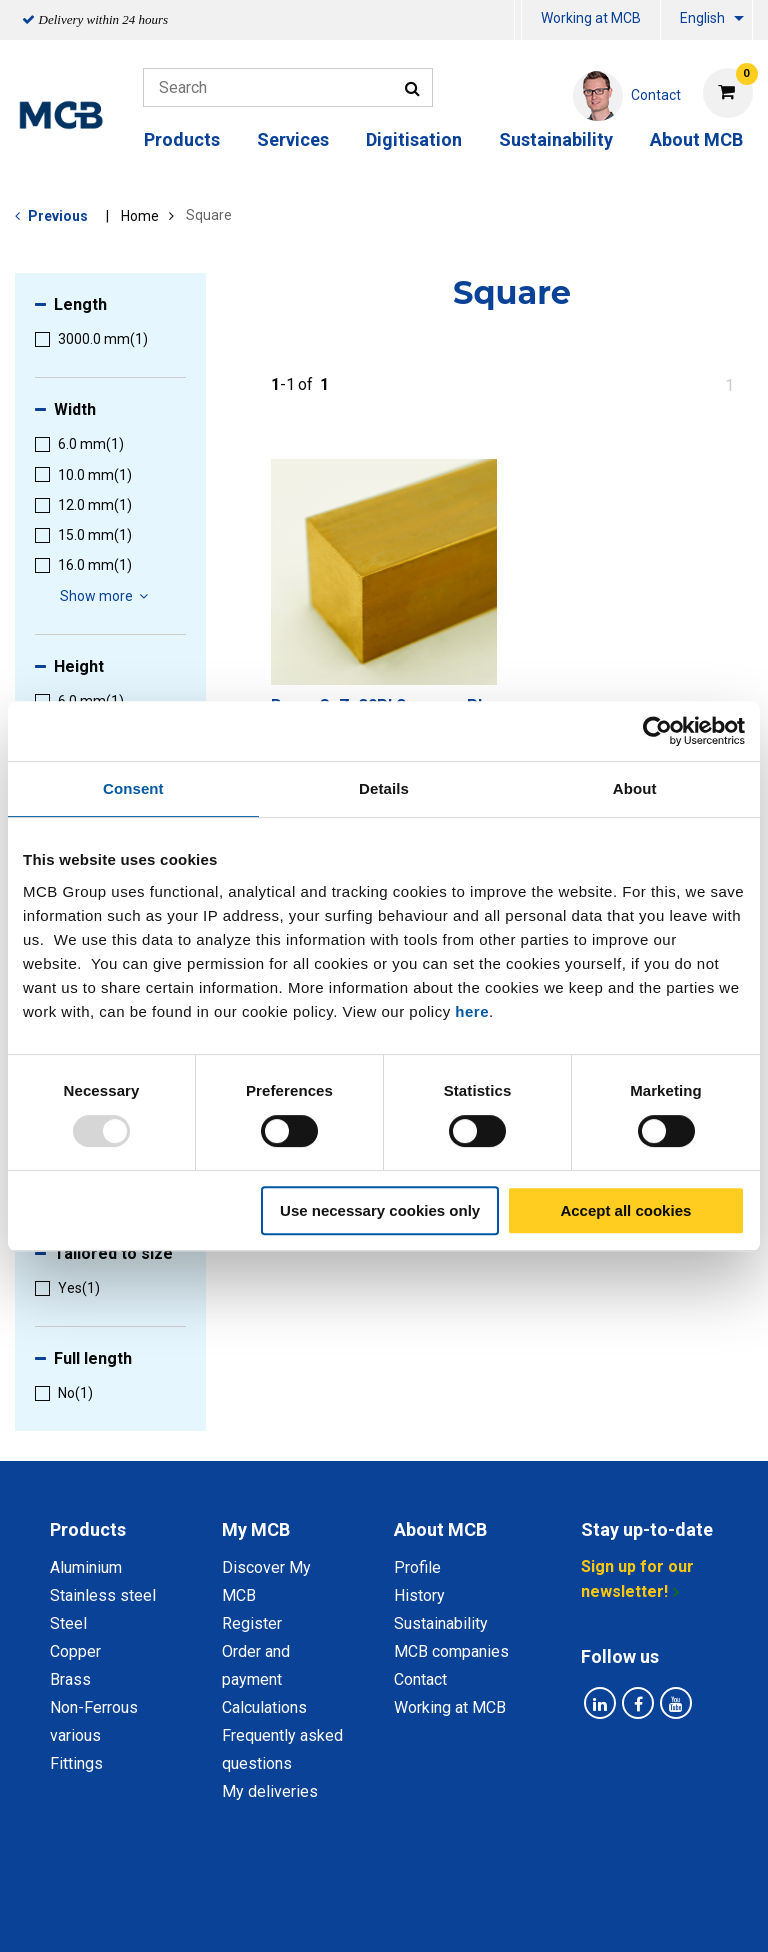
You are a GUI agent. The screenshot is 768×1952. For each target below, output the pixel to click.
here (472, 1011)
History (419, 1595)
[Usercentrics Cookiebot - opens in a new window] (657, 731)
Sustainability (556, 139)
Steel (68, 1623)
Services (293, 139)
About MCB (696, 139)
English (702, 18)
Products (182, 139)
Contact (420, 1679)
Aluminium (86, 1567)
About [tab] (635, 788)
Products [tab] (88, 1529)
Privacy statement (234, 1890)
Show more (107, 596)
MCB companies (451, 1651)
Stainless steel (103, 1595)
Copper (75, 1651)
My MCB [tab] (256, 1529)
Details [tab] (384, 788)
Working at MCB (591, 18)
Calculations (264, 1707)
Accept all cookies (625, 1210)
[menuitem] (518, 20)
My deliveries (270, 1791)
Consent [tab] (133, 788)
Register (252, 1623)
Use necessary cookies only (380, 1210)
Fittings (76, 1763)
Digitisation (414, 139)
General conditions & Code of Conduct (458, 1890)
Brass (70, 1679)
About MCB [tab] (440, 1529)
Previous (58, 216)
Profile (417, 1567)
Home (140, 216)
